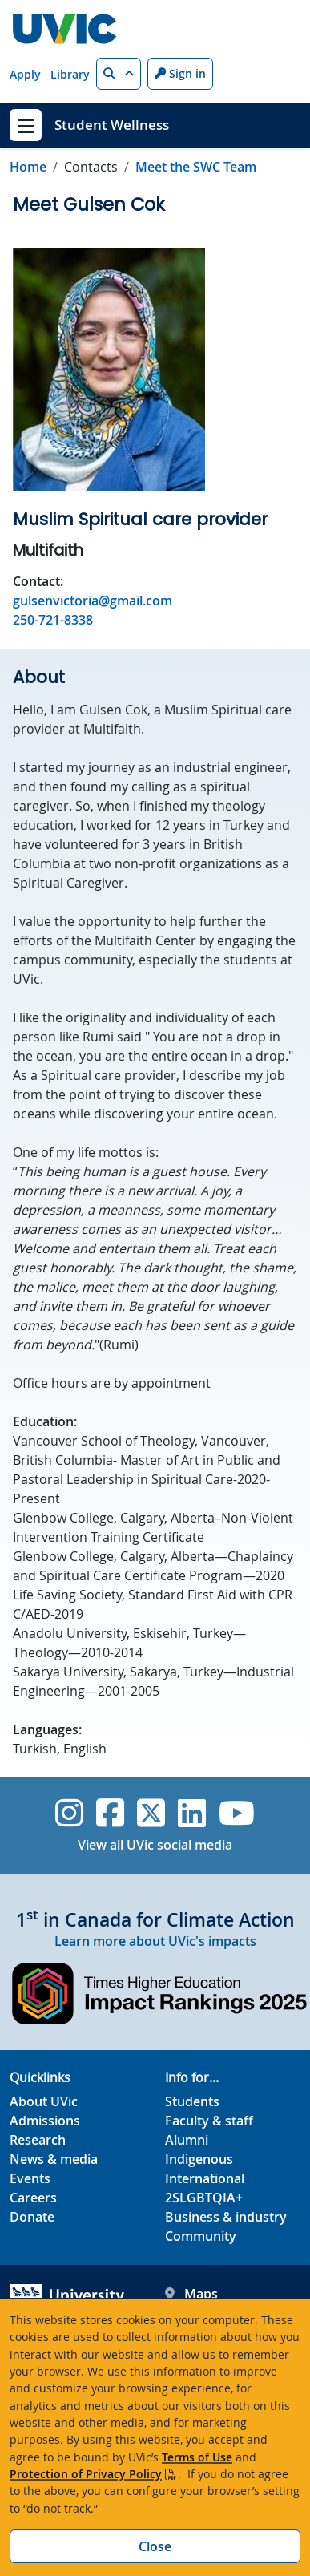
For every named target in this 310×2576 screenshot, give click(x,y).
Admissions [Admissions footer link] (45, 2120)
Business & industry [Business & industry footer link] (226, 2217)
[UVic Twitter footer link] (151, 1813)
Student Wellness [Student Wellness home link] (111, 124)
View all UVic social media (155, 1845)
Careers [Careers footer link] (33, 2197)
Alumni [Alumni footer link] (186, 2140)
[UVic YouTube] (237, 1813)
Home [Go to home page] (28, 167)
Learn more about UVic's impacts (155, 1941)
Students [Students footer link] (192, 2101)
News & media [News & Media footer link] (54, 2159)
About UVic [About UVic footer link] (44, 2101)
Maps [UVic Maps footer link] (191, 2293)
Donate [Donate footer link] (32, 2217)
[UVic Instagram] (69, 1813)
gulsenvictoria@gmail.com (92, 600)
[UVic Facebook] (110, 1813)
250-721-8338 (53, 620)
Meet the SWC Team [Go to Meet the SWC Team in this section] (195, 167)
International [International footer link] (204, 2178)
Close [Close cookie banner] (155, 2546)
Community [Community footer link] (200, 2236)
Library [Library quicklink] (70, 74)
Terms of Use (197, 2457)
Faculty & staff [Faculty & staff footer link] (209, 2120)
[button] (118, 74)
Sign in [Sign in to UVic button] (180, 73)
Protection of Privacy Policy (86, 2473)
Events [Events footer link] (30, 2178)
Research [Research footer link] (38, 2140)
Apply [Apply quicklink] (25, 74)
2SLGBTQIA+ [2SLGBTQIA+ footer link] (204, 2197)
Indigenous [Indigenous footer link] (199, 2159)
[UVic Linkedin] (192, 1813)
